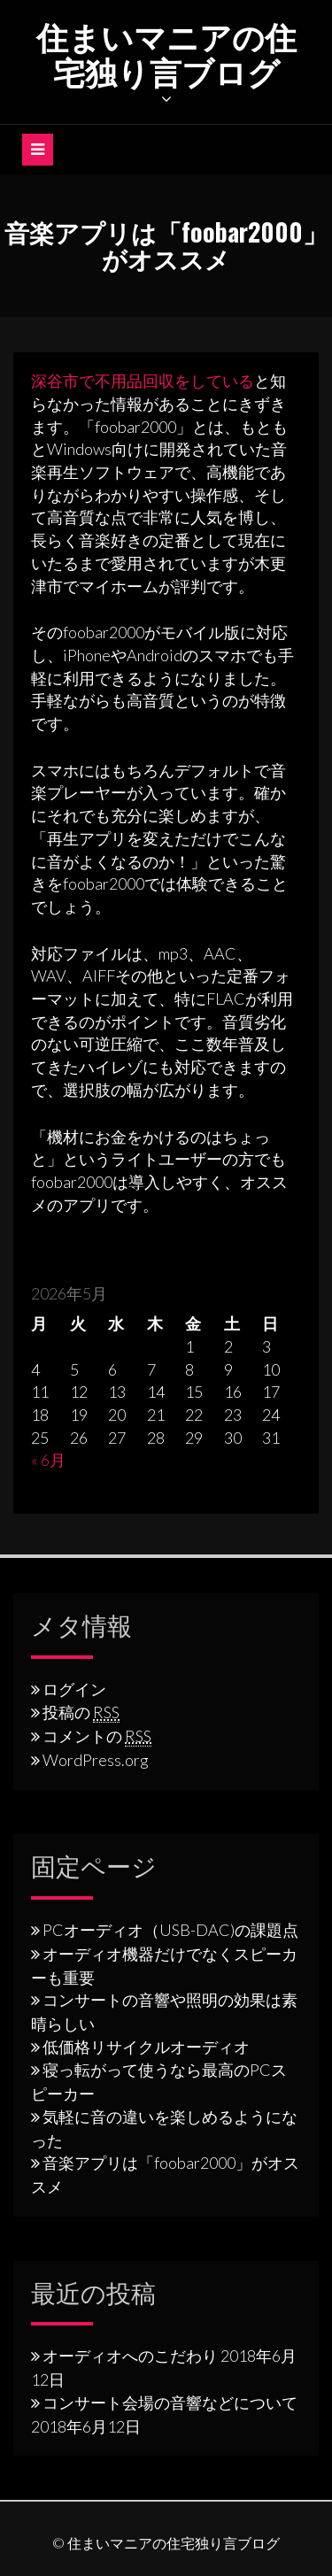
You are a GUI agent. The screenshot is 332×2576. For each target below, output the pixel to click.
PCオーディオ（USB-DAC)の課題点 (170, 1930)
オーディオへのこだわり (130, 2355)
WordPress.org (95, 1760)
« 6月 (48, 1459)
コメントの (96, 1736)
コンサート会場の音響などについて (169, 2402)
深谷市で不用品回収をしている (142, 380)
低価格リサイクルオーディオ (146, 2046)
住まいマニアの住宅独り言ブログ (166, 53)
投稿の (81, 1712)
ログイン (74, 1689)
